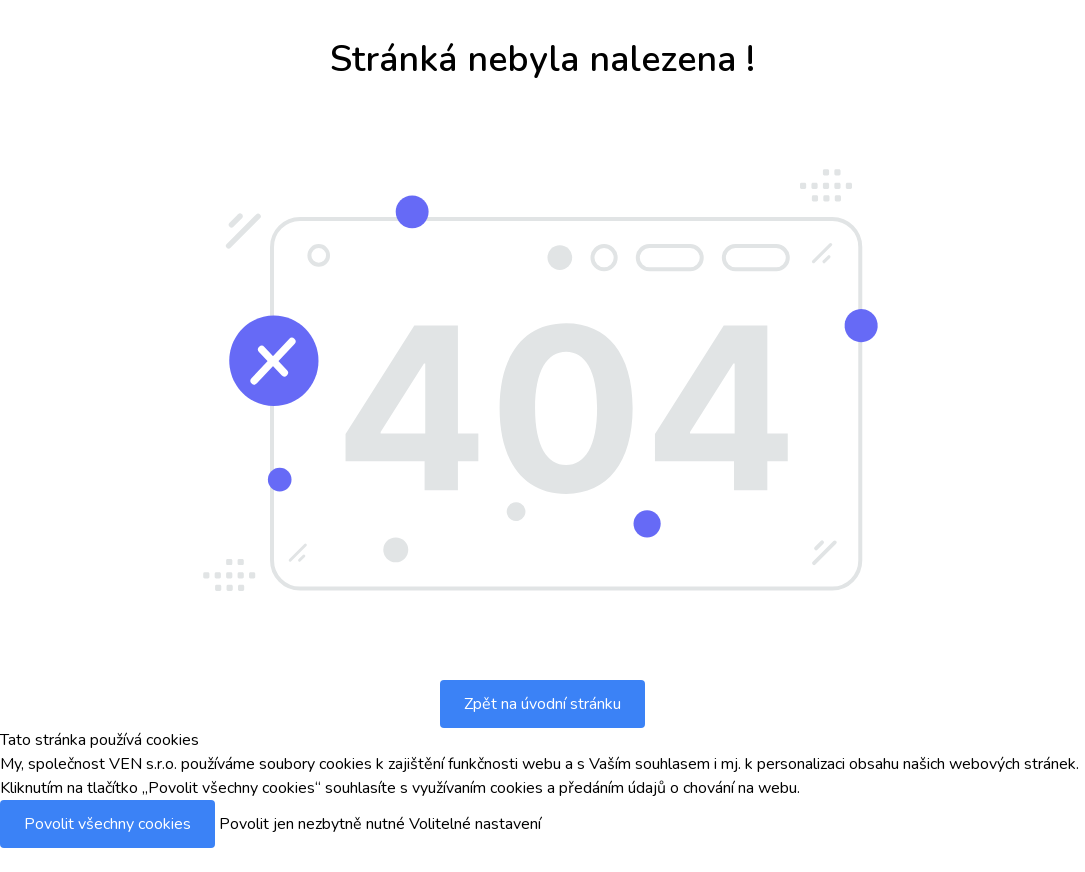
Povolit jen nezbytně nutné (312, 824)
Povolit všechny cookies (107, 824)
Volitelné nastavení (475, 824)
